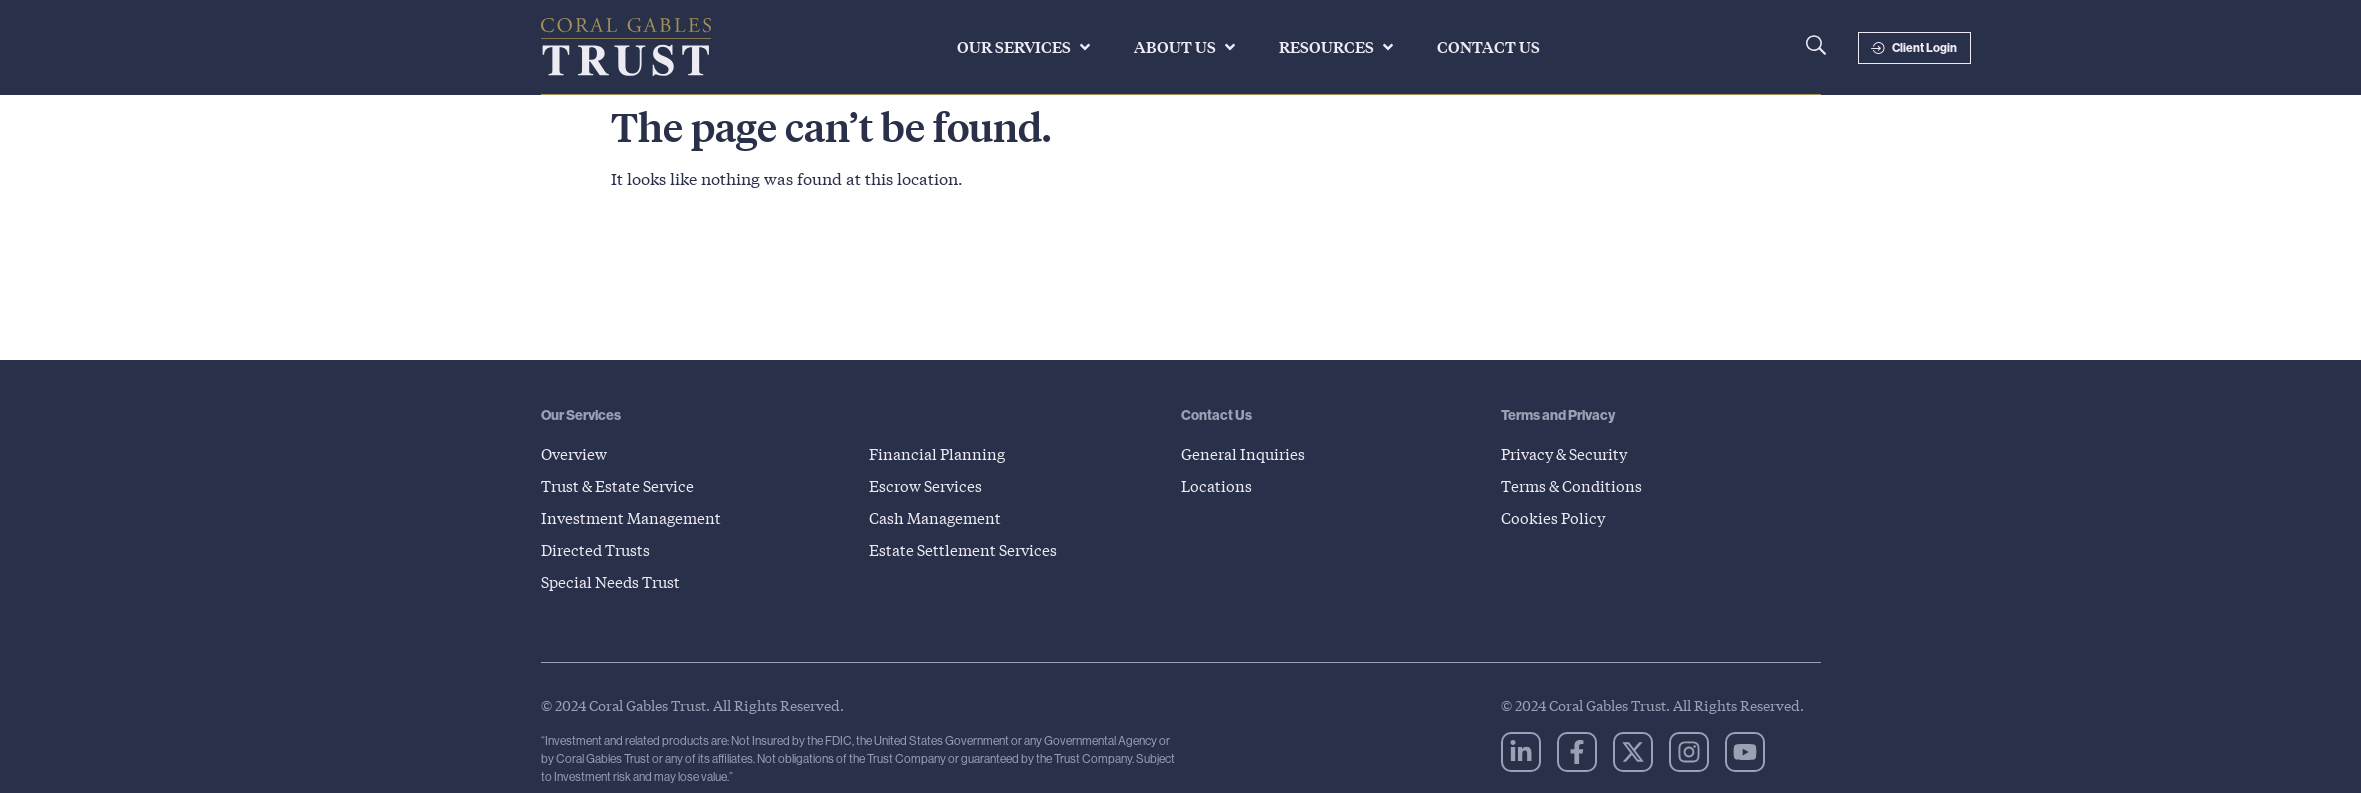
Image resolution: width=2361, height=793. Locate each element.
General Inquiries (1246, 453)
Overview (576, 453)
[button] (1025, 47)
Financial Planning (940, 453)
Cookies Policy (1555, 517)
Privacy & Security (1570, 453)
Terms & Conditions (1575, 485)
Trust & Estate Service (623, 485)
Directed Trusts (599, 549)
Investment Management (635, 517)
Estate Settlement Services (967, 549)
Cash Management (939, 517)
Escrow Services (929, 485)
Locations (1217, 485)
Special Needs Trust (615, 581)
